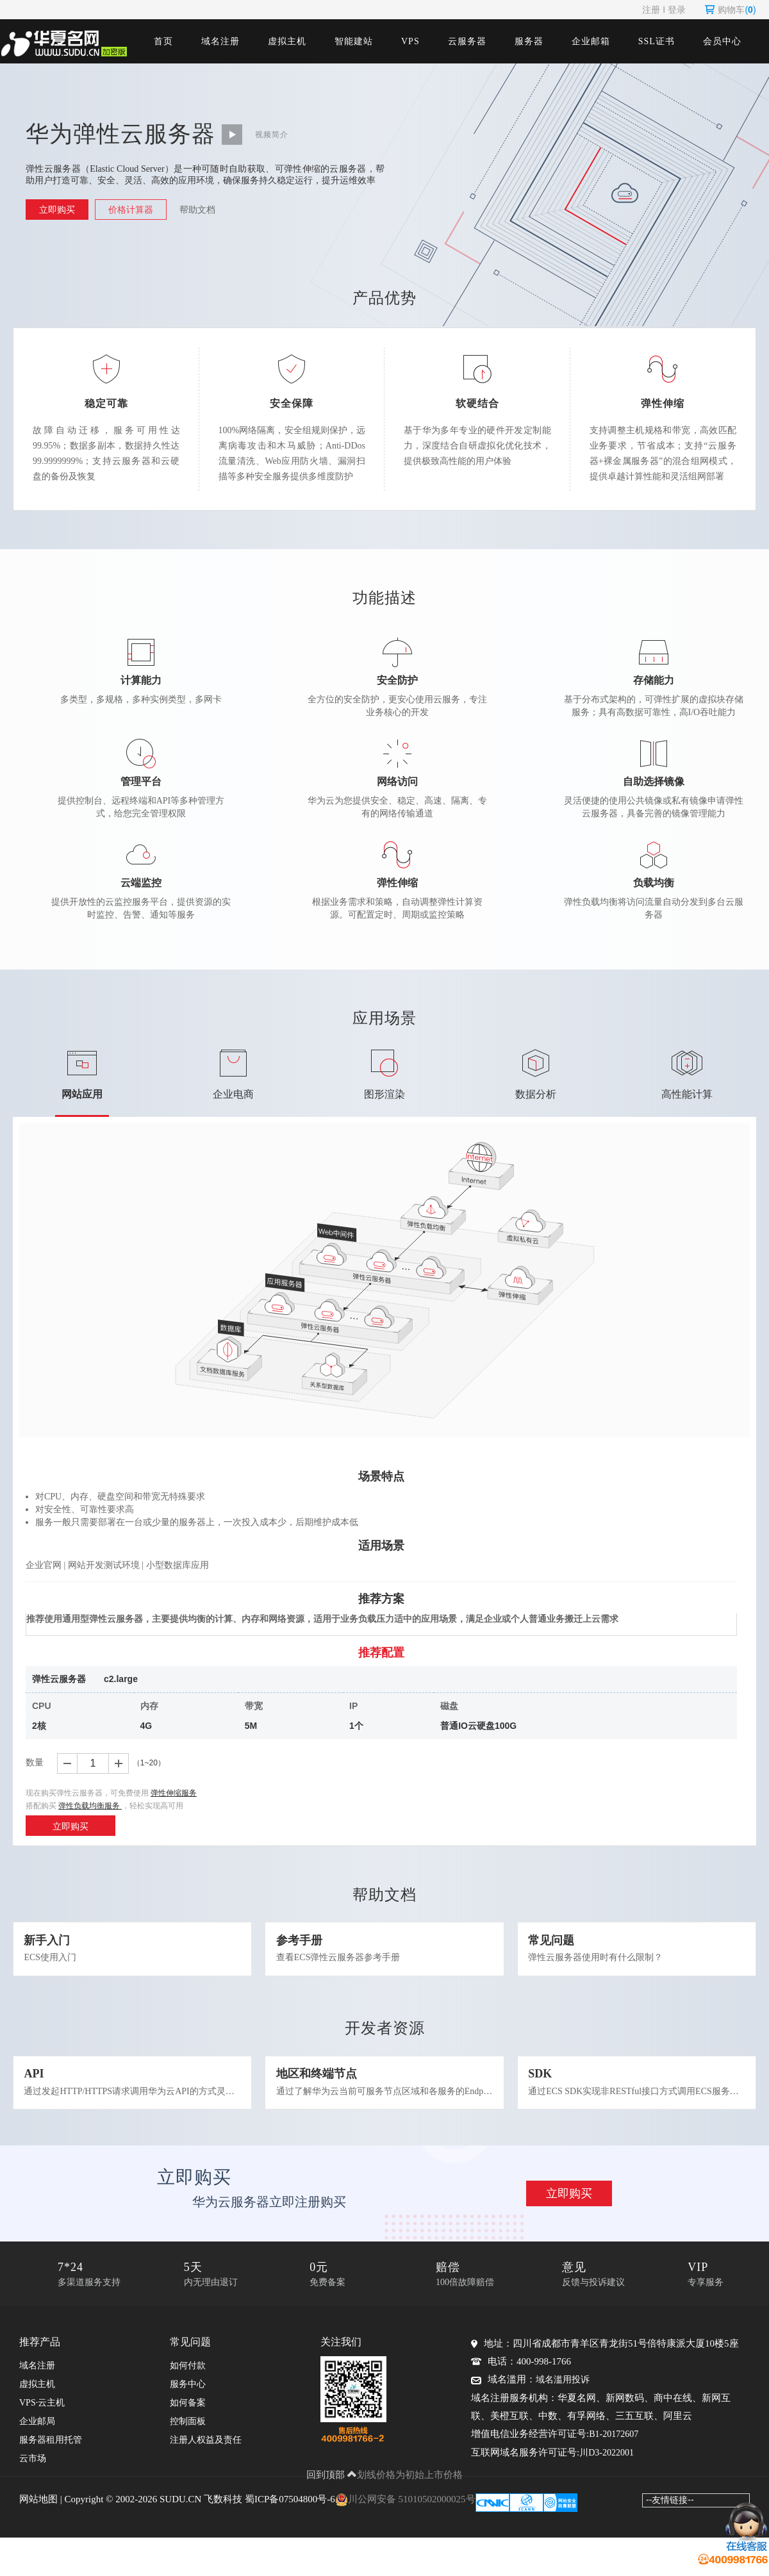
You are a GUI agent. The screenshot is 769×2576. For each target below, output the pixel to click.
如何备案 (188, 2422)
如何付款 (188, 2385)
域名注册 (220, 41)
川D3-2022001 (606, 2472)
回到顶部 (331, 2494)
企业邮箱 (591, 41)
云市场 (32, 2478)
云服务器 (467, 41)
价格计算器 (130, 209)
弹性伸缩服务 (174, 1793)
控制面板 (188, 2441)
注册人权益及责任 (206, 2460)
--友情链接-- (670, 2519)
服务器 (529, 41)
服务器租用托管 (50, 2460)
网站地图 (38, 2518)
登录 (677, 9)
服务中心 (188, 2404)
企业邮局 (37, 2441)
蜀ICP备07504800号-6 (290, 2518)
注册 (651, 9)
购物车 (730, 9)
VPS (410, 41)
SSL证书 (656, 41)
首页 (163, 41)
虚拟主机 (287, 41)
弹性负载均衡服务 (90, 1806)
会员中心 (722, 41)
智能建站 (354, 41)
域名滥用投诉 (563, 2399)
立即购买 (57, 209)
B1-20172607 (613, 2454)
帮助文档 (197, 209)
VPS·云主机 (42, 2422)
